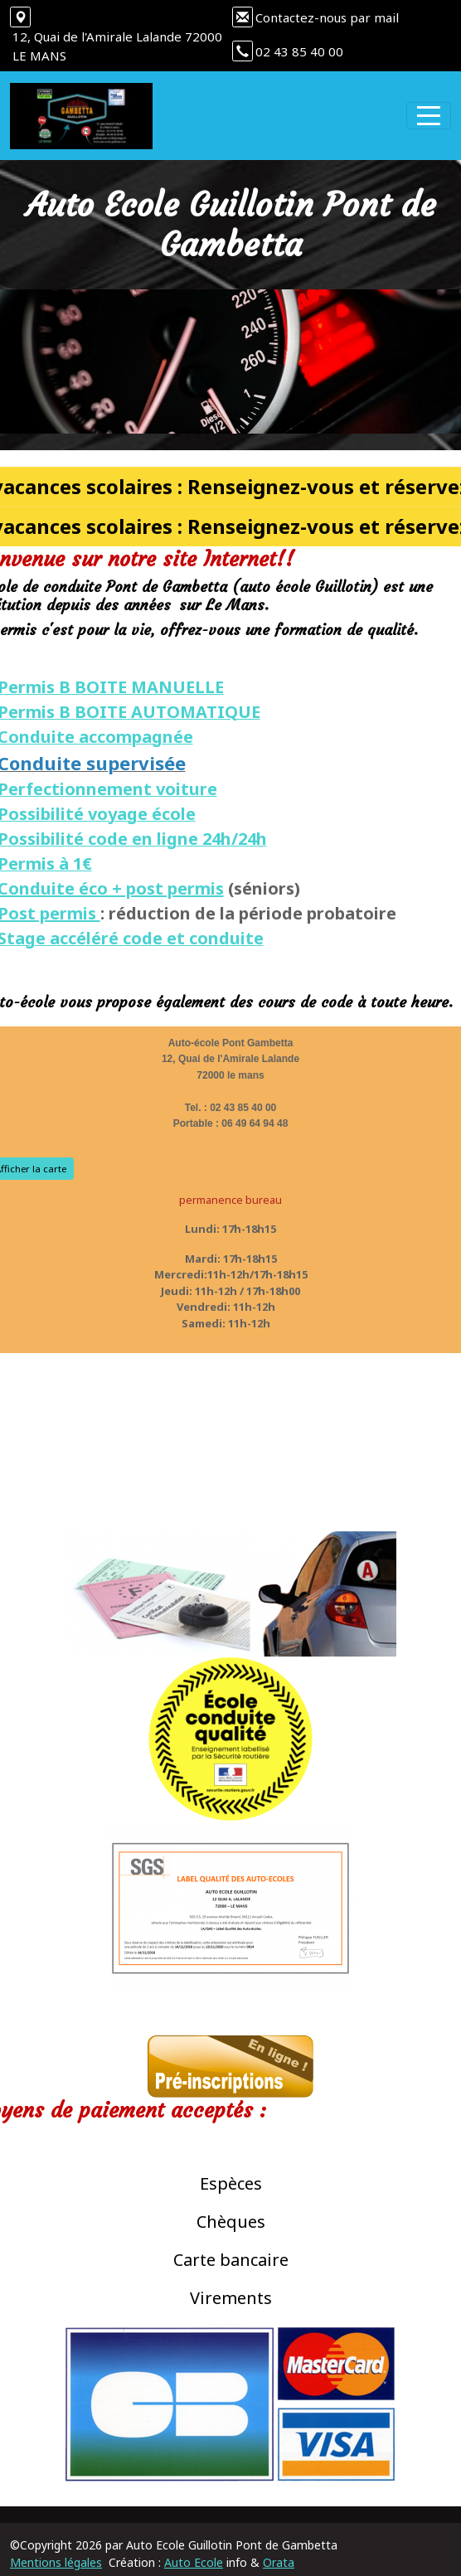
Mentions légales (56, 2562)
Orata (278, 2562)
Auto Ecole (193, 2562)
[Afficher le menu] (428, 115)
